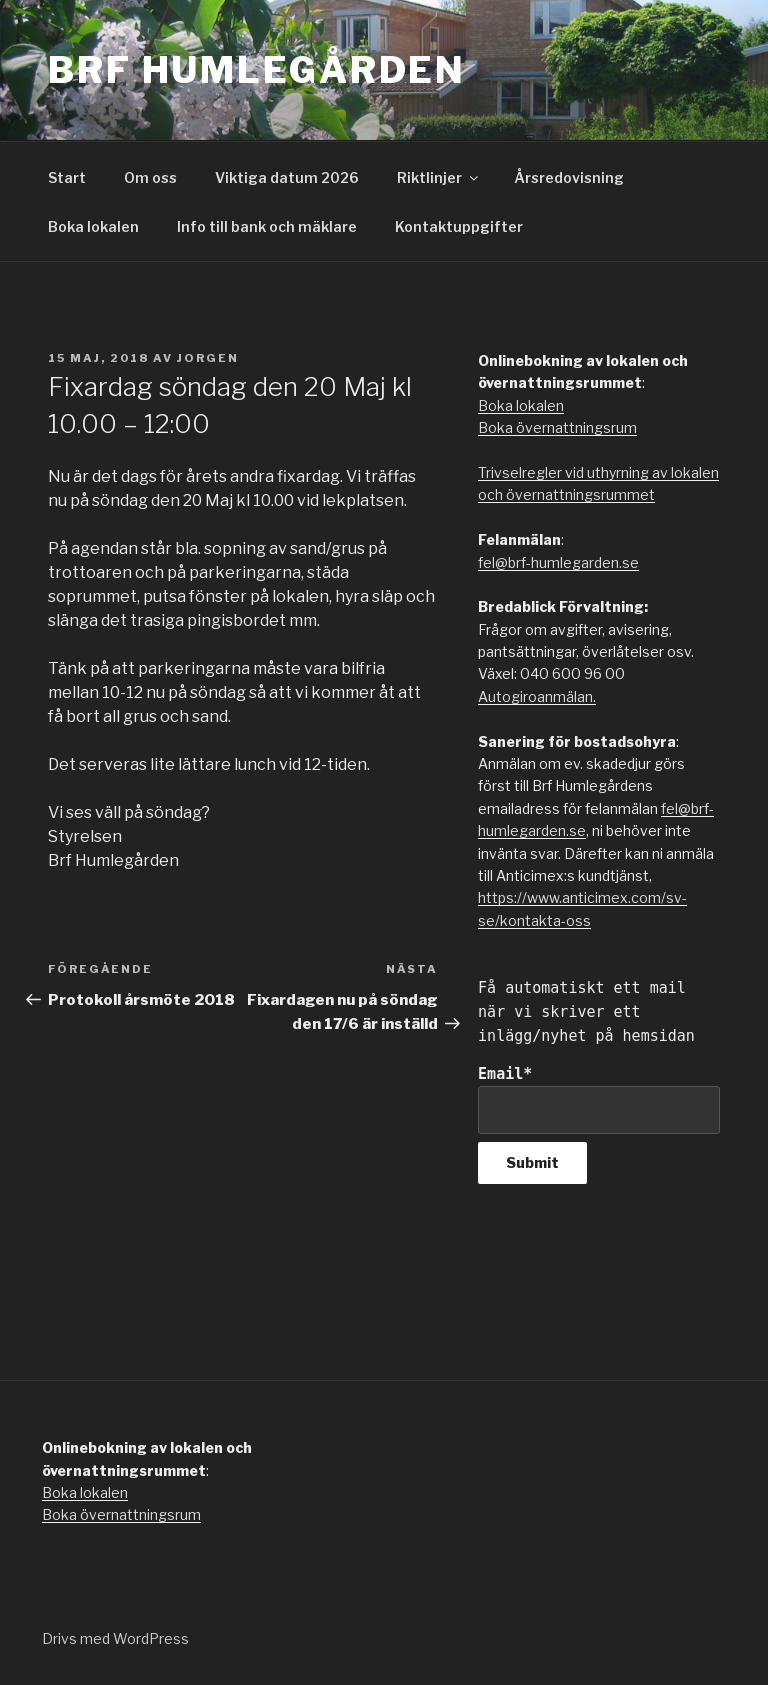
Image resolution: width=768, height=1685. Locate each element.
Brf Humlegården (257, 70)
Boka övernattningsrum (557, 427)
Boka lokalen (93, 226)
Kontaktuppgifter (459, 226)
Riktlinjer (439, 177)
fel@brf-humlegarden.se (558, 562)
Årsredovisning (569, 177)
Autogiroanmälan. (537, 696)
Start (67, 177)
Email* (599, 1099)
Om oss (150, 177)
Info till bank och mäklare (267, 226)
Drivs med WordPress (115, 1638)
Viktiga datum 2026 (287, 177)
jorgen (208, 358)
